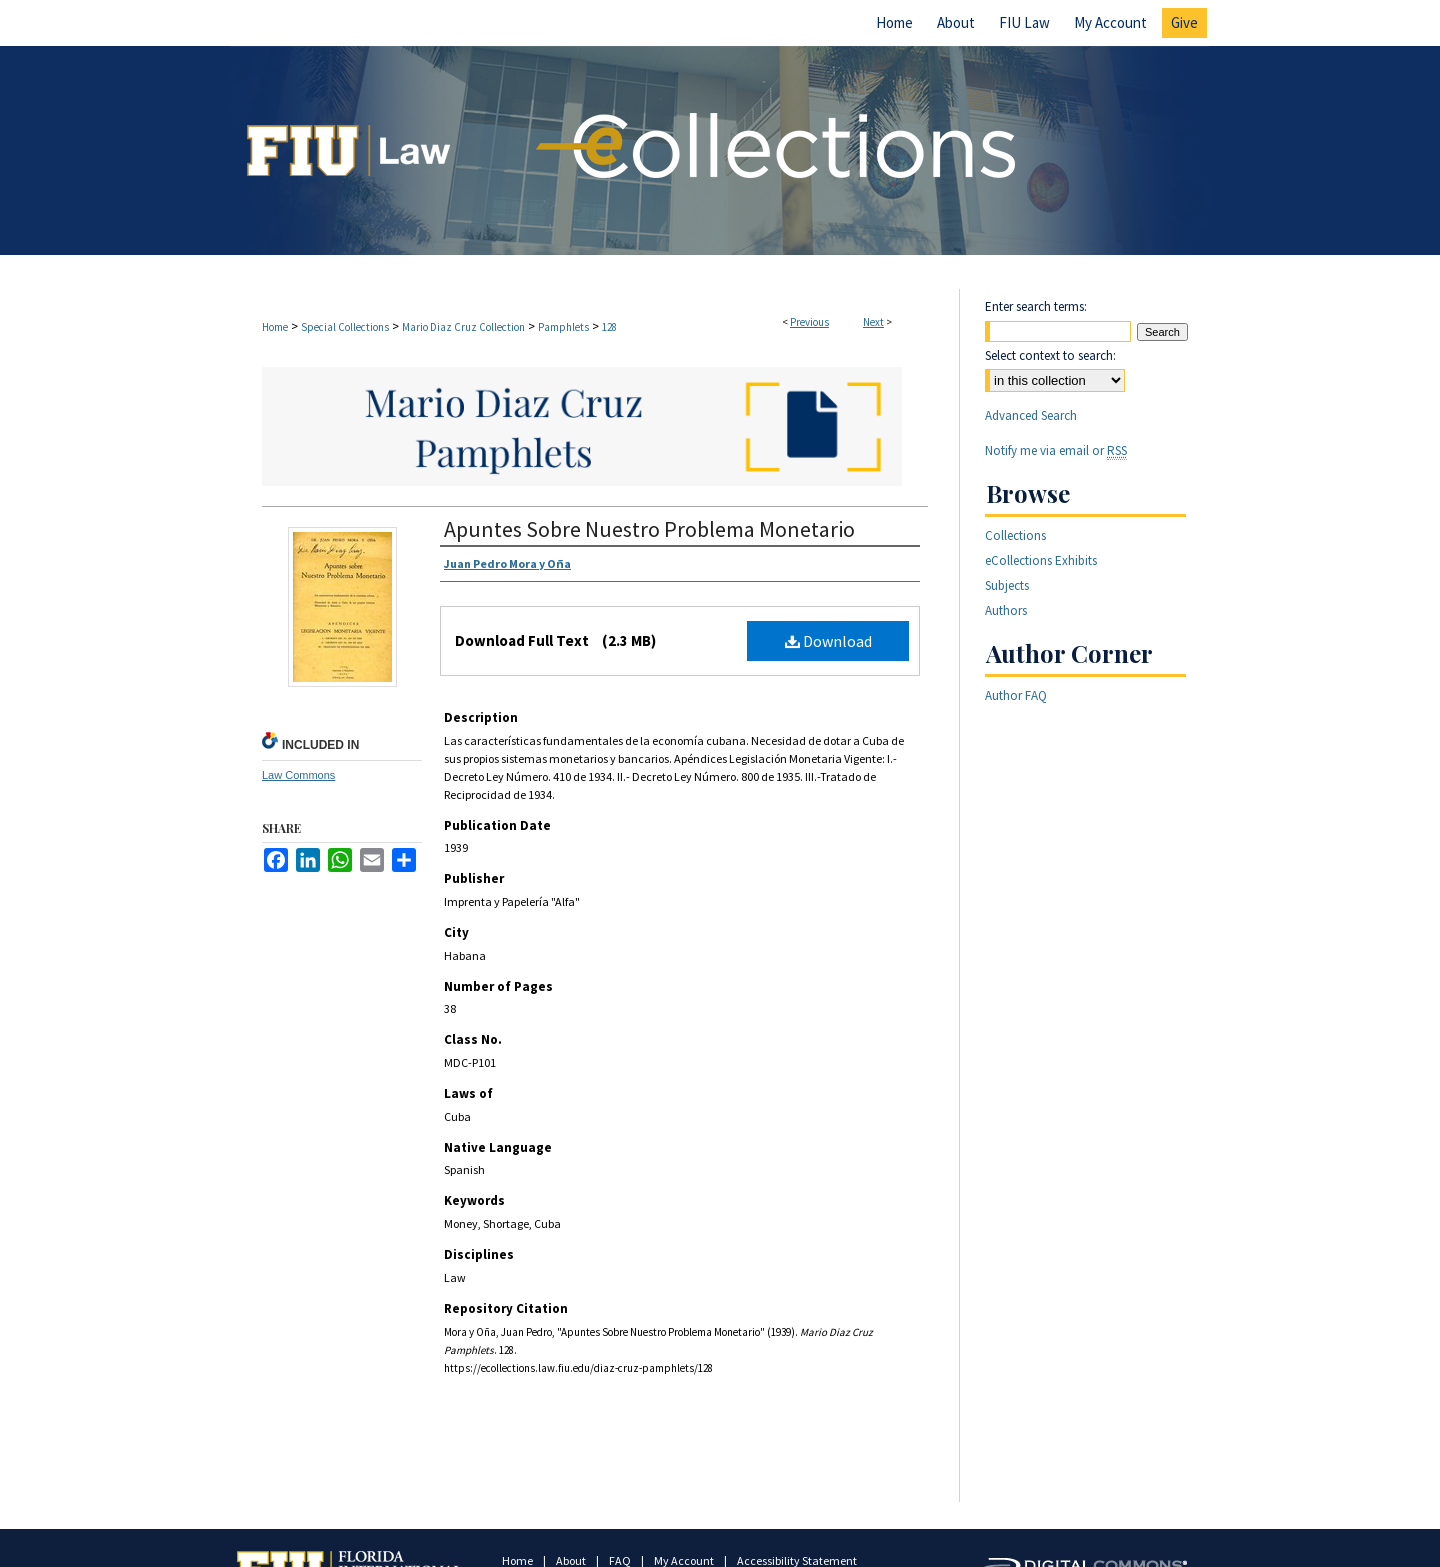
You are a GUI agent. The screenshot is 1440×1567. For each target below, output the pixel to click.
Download (828, 641)
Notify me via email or (1056, 450)
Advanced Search (1031, 415)
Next (873, 322)
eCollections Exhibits (1041, 560)
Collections (1015, 535)
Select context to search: (1050, 355)
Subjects (1007, 585)
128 (609, 327)
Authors (1006, 610)
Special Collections (345, 327)
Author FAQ (1016, 695)
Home (275, 327)
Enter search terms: (1036, 306)
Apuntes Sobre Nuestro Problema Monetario (649, 529)
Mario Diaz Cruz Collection (463, 327)
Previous (809, 322)
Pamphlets (563, 327)
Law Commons (298, 775)
